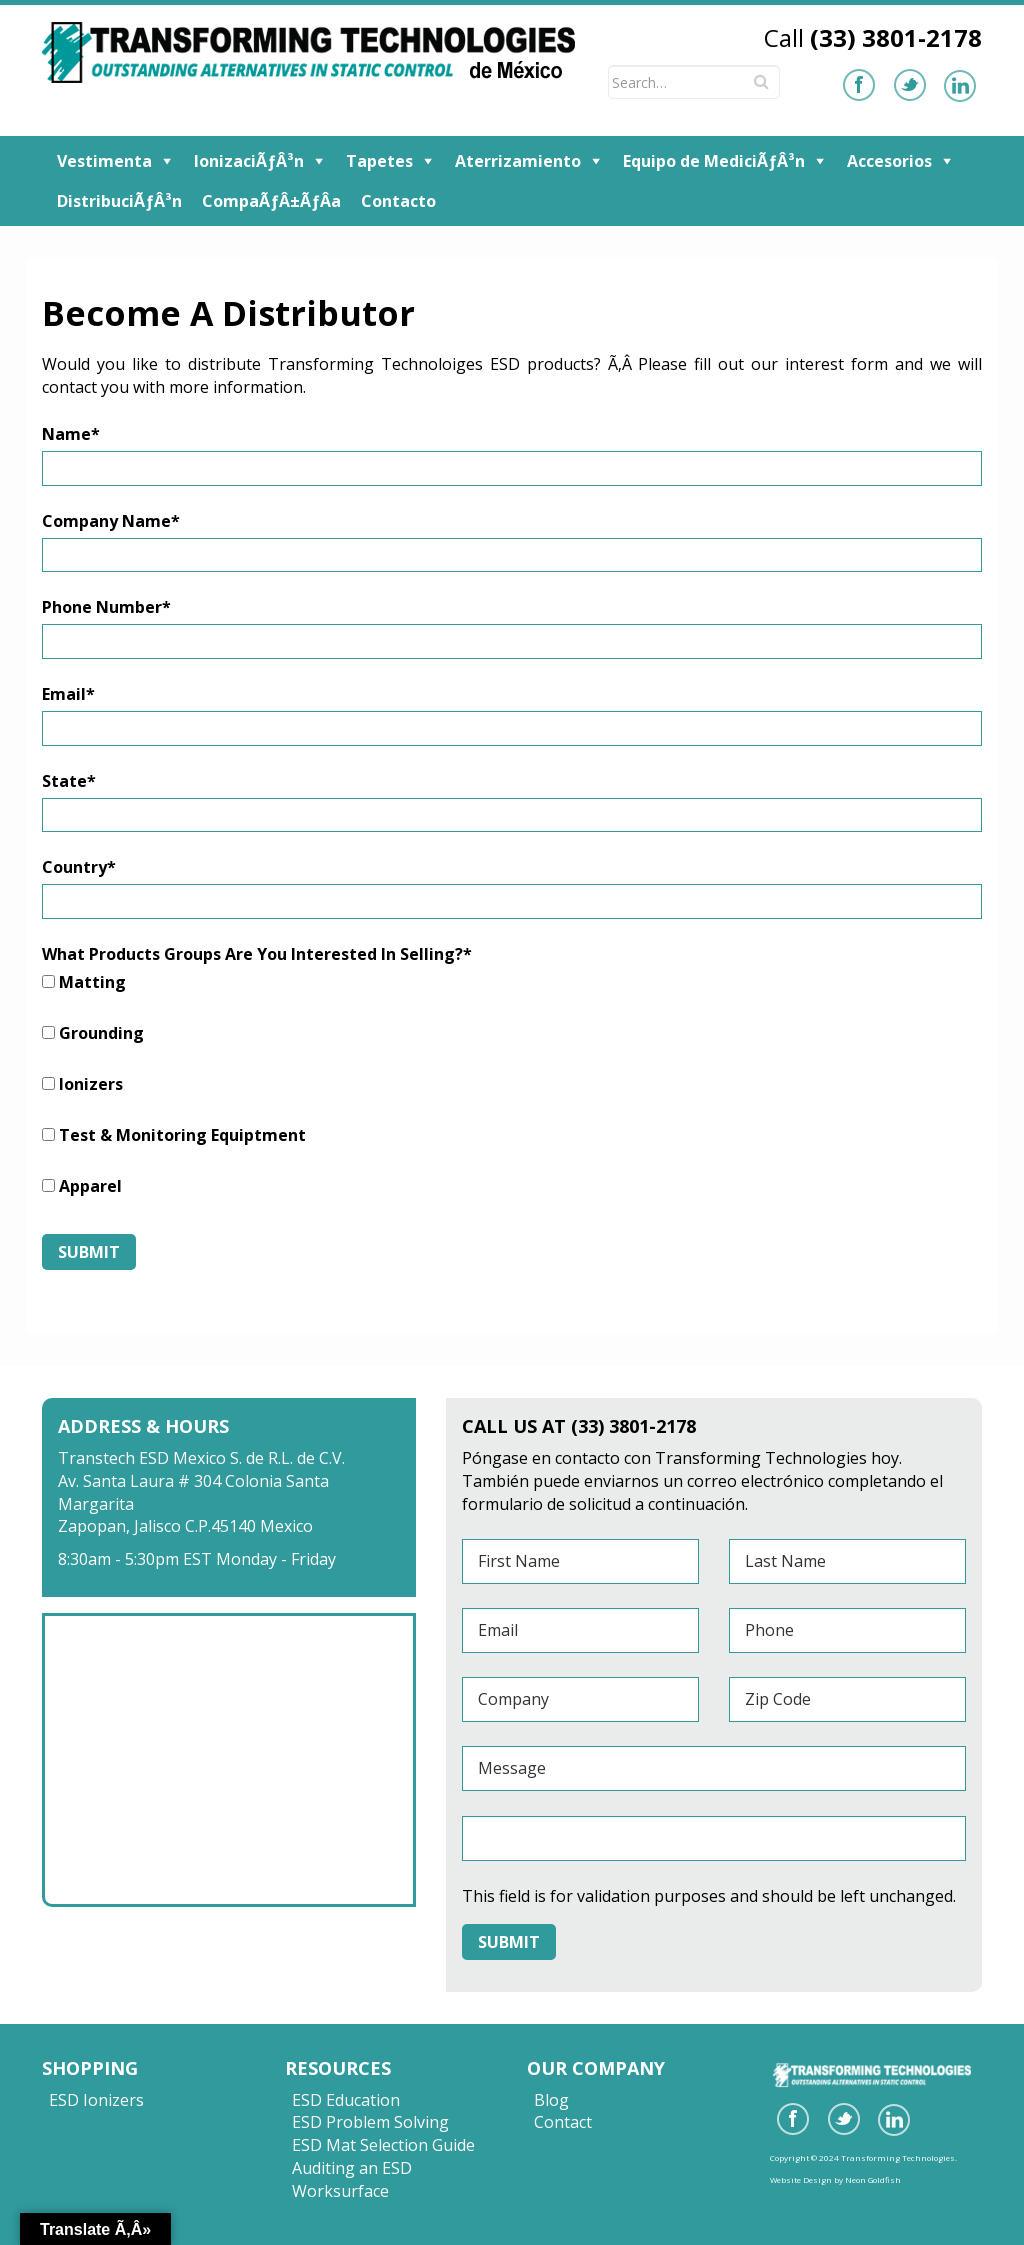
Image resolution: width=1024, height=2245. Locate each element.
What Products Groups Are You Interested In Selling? (257, 954)
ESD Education (346, 2100)
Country (79, 867)
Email (68, 694)
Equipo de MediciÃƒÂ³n (714, 161)
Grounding (101, 1033)
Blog (551, 2100)
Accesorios (889, 161)
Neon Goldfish (873, 2179)
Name (71, 434)
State (69, 781)
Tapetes (379, 161)
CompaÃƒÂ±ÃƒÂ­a (271, 201)
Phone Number (106, 607)
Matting (92, 982)
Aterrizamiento (518, 161)
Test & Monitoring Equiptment (182, 1135)
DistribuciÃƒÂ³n (119, 201)
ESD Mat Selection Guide (383, 2145)
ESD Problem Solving (370, 2122)
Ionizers (91, 1084)
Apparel (90, 1186)
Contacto (398, 201)
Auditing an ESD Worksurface (352, 2179)
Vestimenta (104, 161)
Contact (563, 2122)
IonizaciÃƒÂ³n (249, 161)
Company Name (111, 521)
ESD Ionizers (96, 2100)
